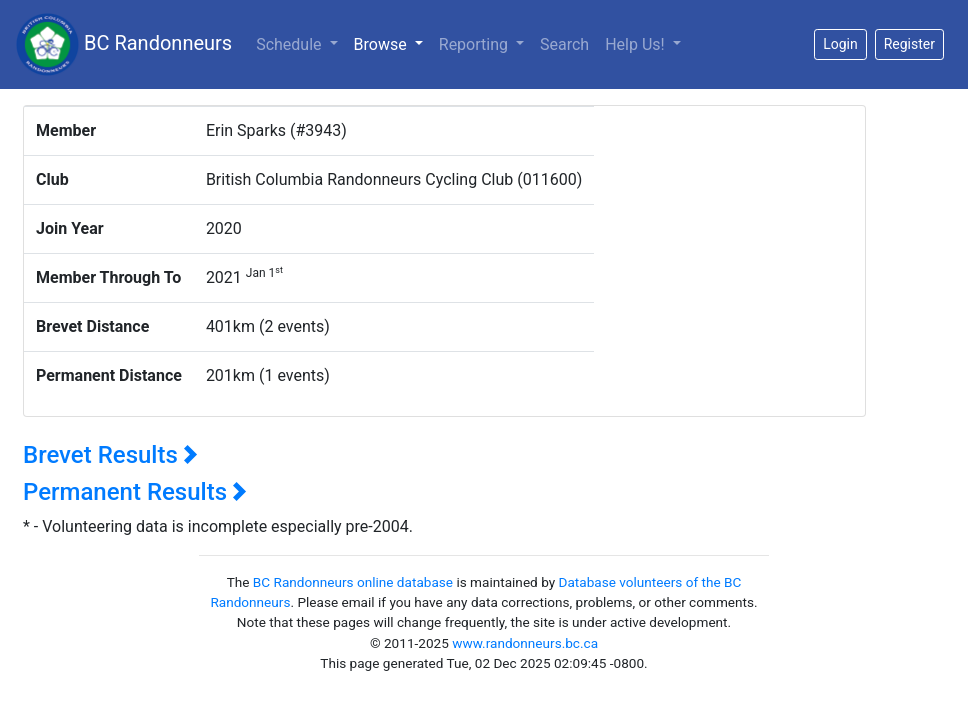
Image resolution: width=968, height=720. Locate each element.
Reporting (475, 44)
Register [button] (909, 44)
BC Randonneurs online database (353, 582)
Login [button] (840, 44)
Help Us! (636, 44)
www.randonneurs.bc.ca (525, 643)
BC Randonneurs (124, 44)
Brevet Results (110, 455)
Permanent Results (135, 492)
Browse (392, 43)
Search (564, 44)
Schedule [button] (290, 44)
